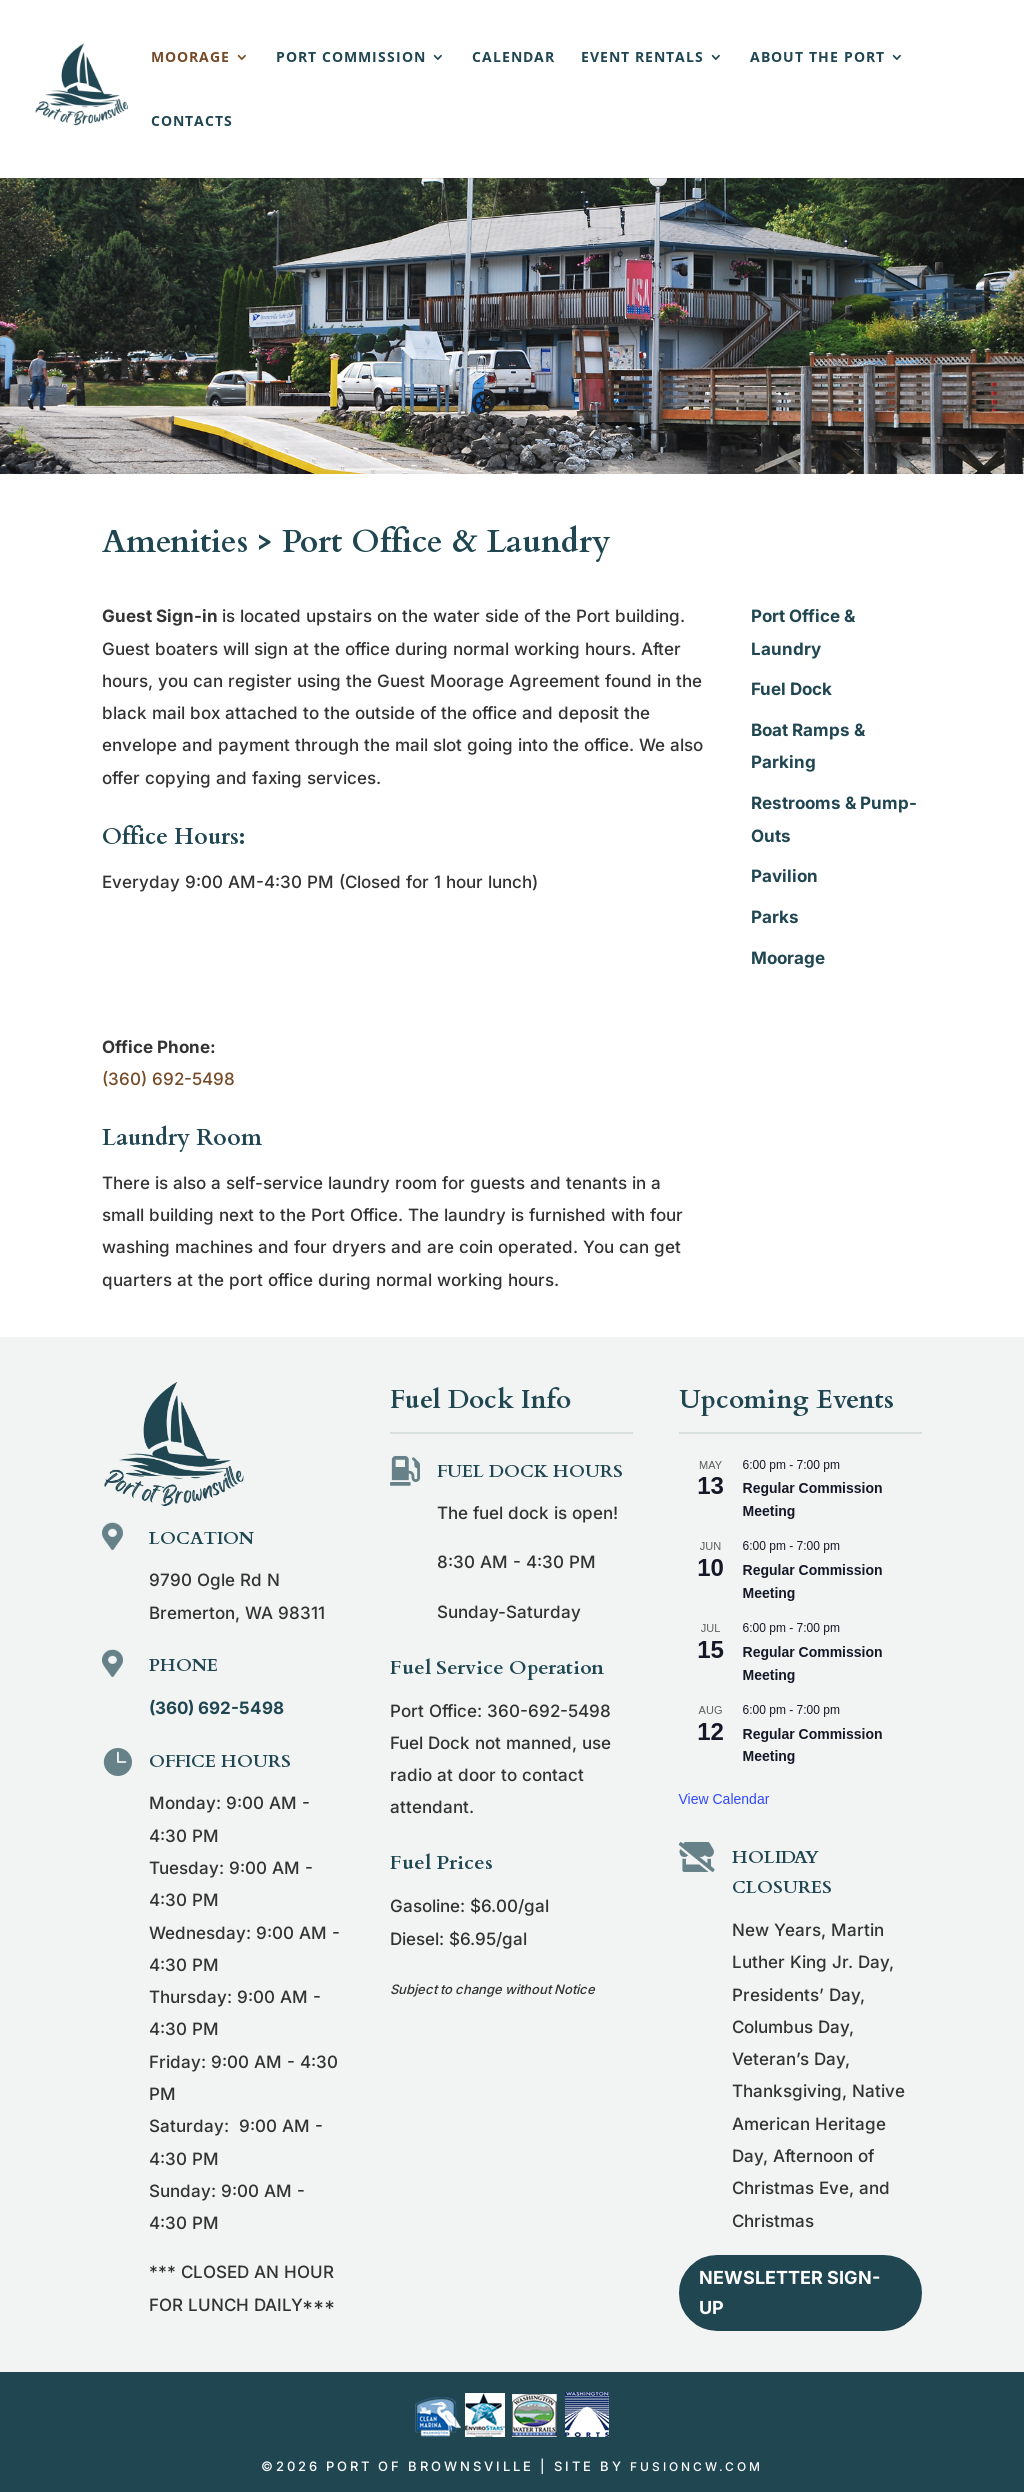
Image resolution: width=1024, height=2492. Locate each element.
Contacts (192, 122)
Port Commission (351, 58)
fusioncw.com (696, 2466)
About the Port (817, 58)
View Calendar (724, 1799)
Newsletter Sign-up (789, 2293)
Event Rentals (642, 58)
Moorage (190, 58)
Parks (775, 917)
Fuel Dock (791, 689)
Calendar (513, 58)
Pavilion (784, 876)
